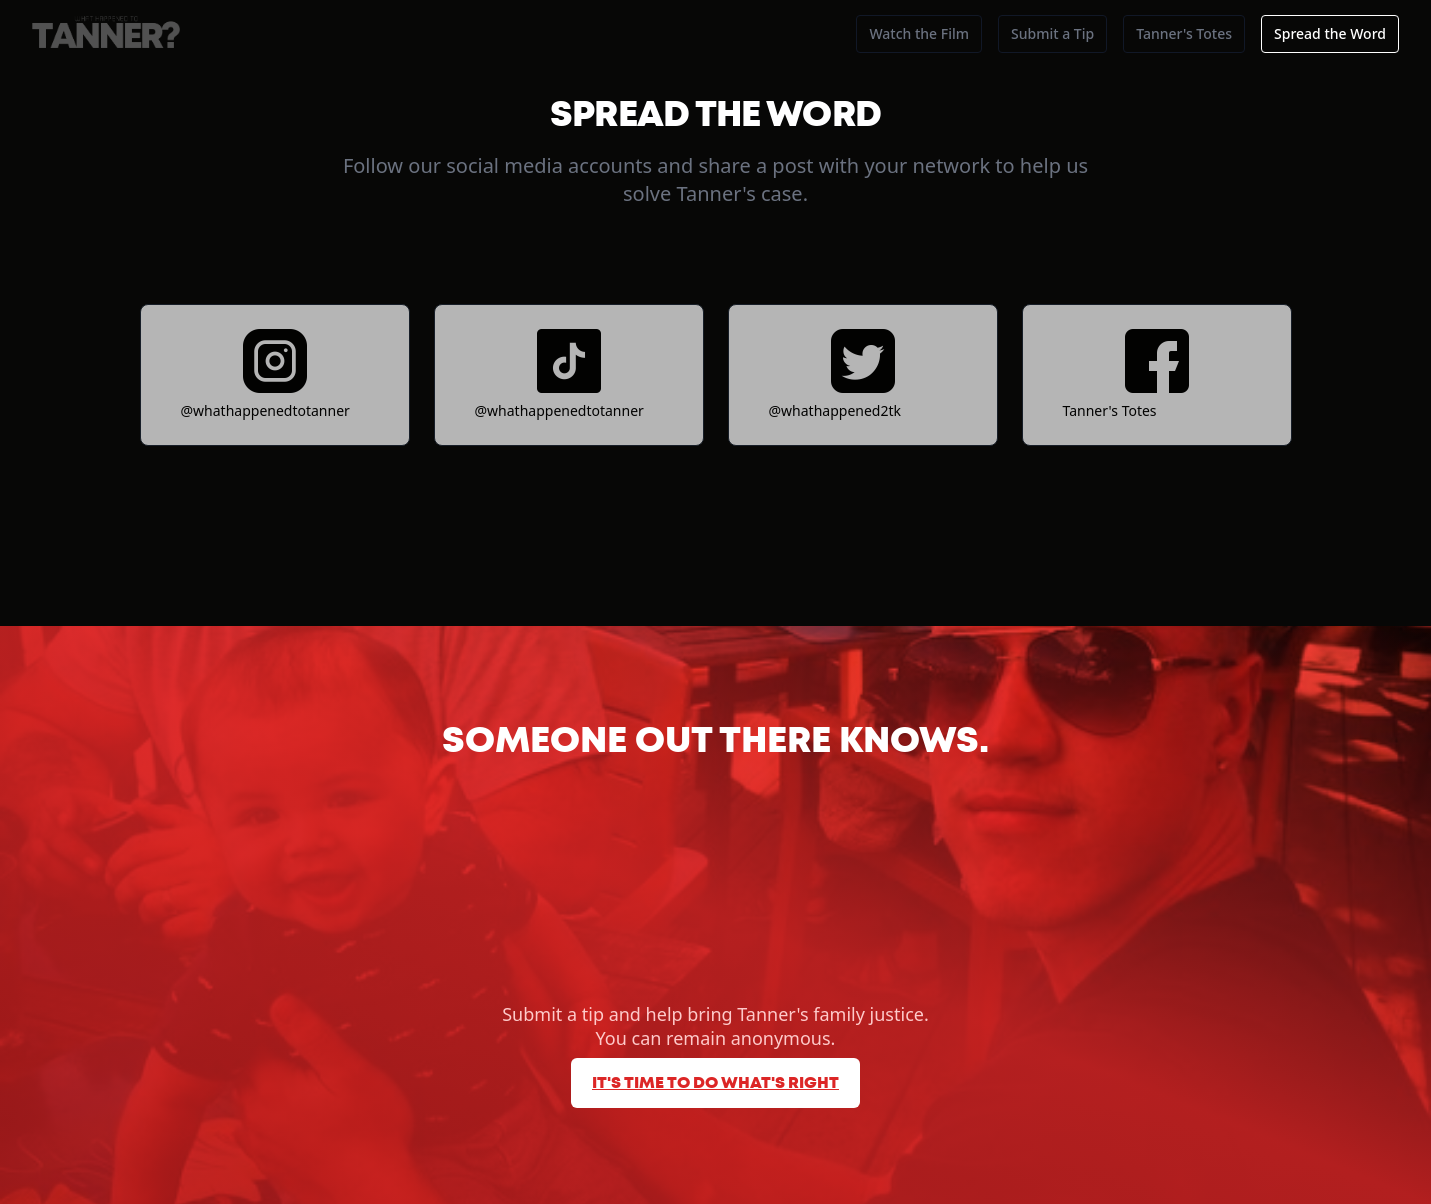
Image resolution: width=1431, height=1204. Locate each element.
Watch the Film (919, 33)
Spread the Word (1330, 33)
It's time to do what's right (715, 1083)
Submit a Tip (1052, 33)
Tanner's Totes (1184, 33)
